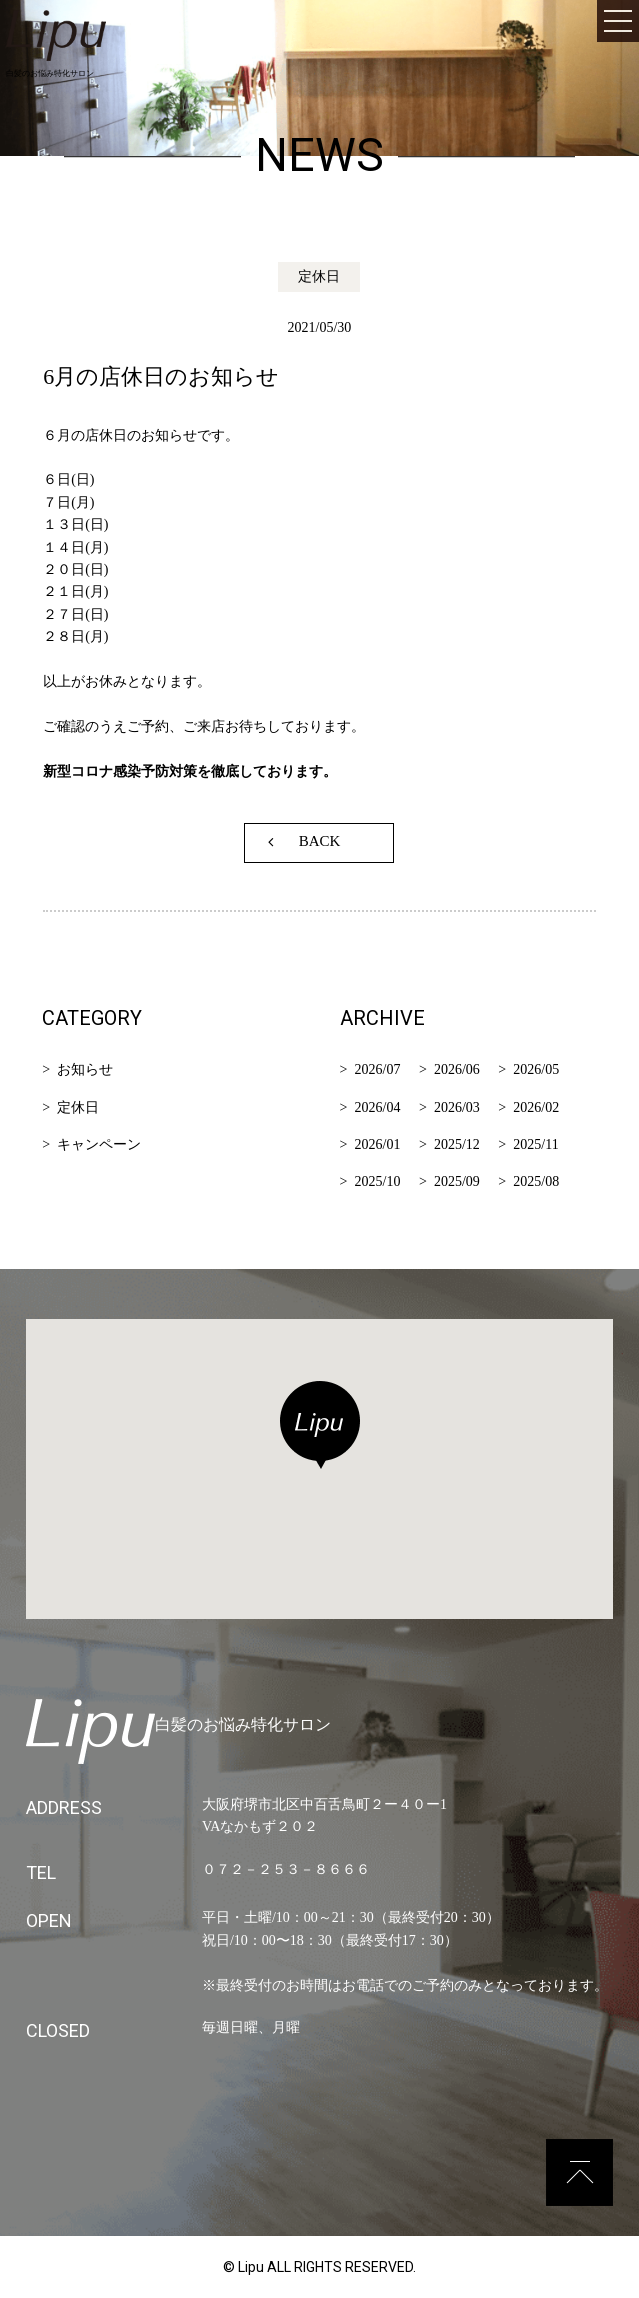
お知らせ (85, 1069)
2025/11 (535, 1144)
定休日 (78, 1107)
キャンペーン (99, 1144)
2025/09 (457, 1181)
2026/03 (457, 1107)
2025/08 (536, 1181)
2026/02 (536, 1107)
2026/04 (378, 1107)
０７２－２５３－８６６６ (286, 1869)
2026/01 (378, 1144)
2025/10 (378, 1181)
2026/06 (457, 1069)
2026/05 (536, 1069)
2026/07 (378, 1069)
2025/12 (457, 1144)
